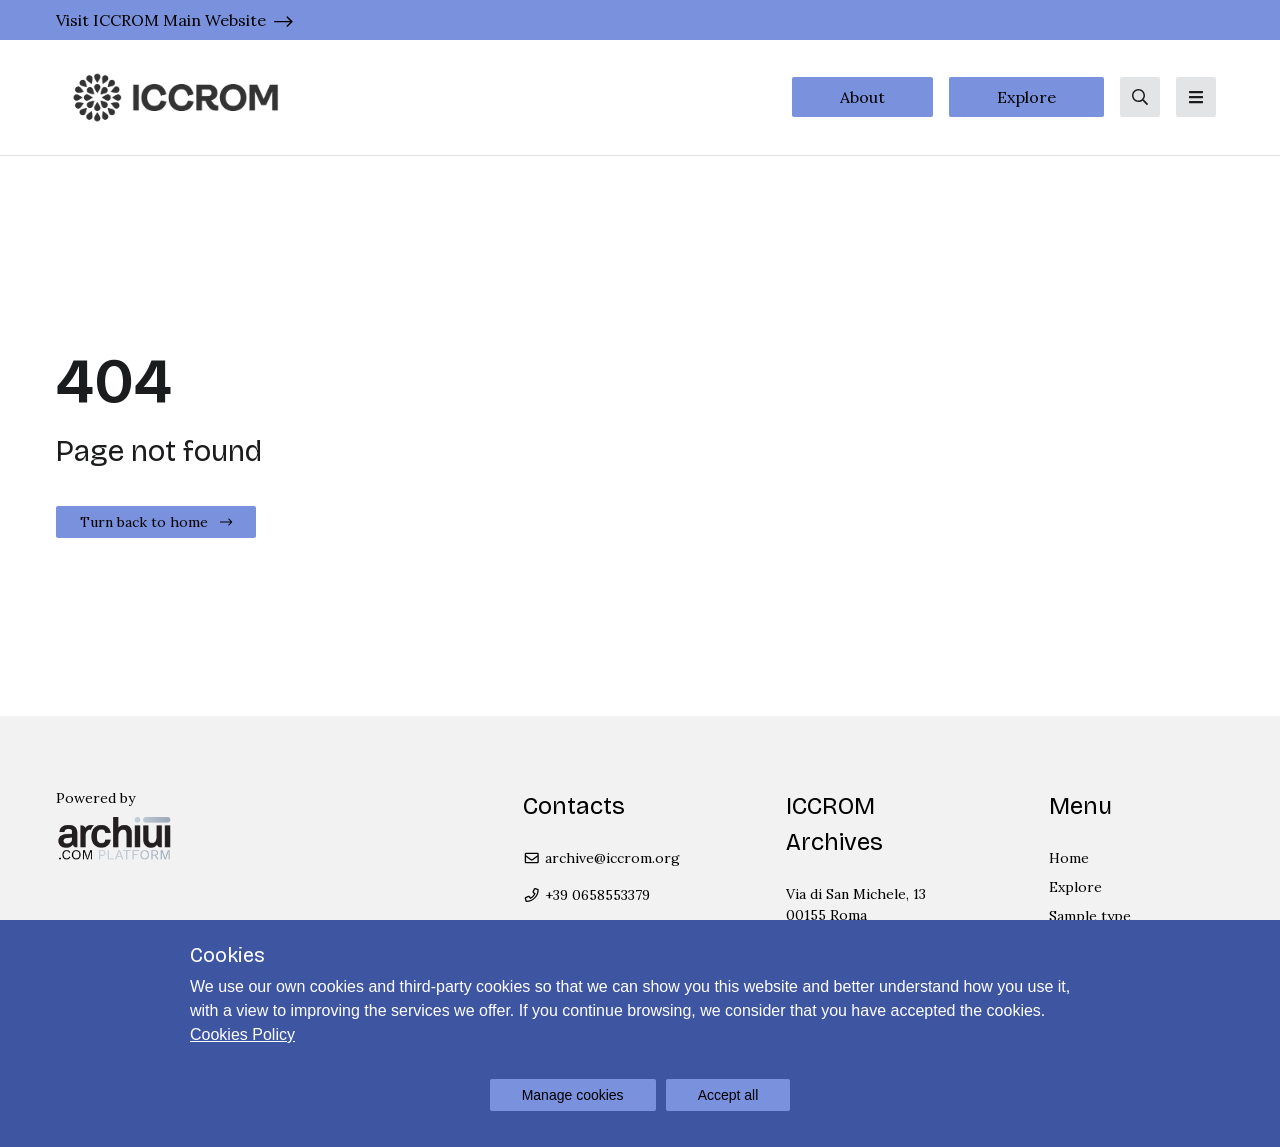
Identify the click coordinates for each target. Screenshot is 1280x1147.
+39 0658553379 (586, 895)
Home (1069, 858)
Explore (1026, 97)
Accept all (728, 1095)
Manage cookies (573, 1095)
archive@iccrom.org (601, 858)
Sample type (1090, 916)
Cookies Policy (242, 1034)
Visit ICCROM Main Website (161, 20)
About (862, 97)
